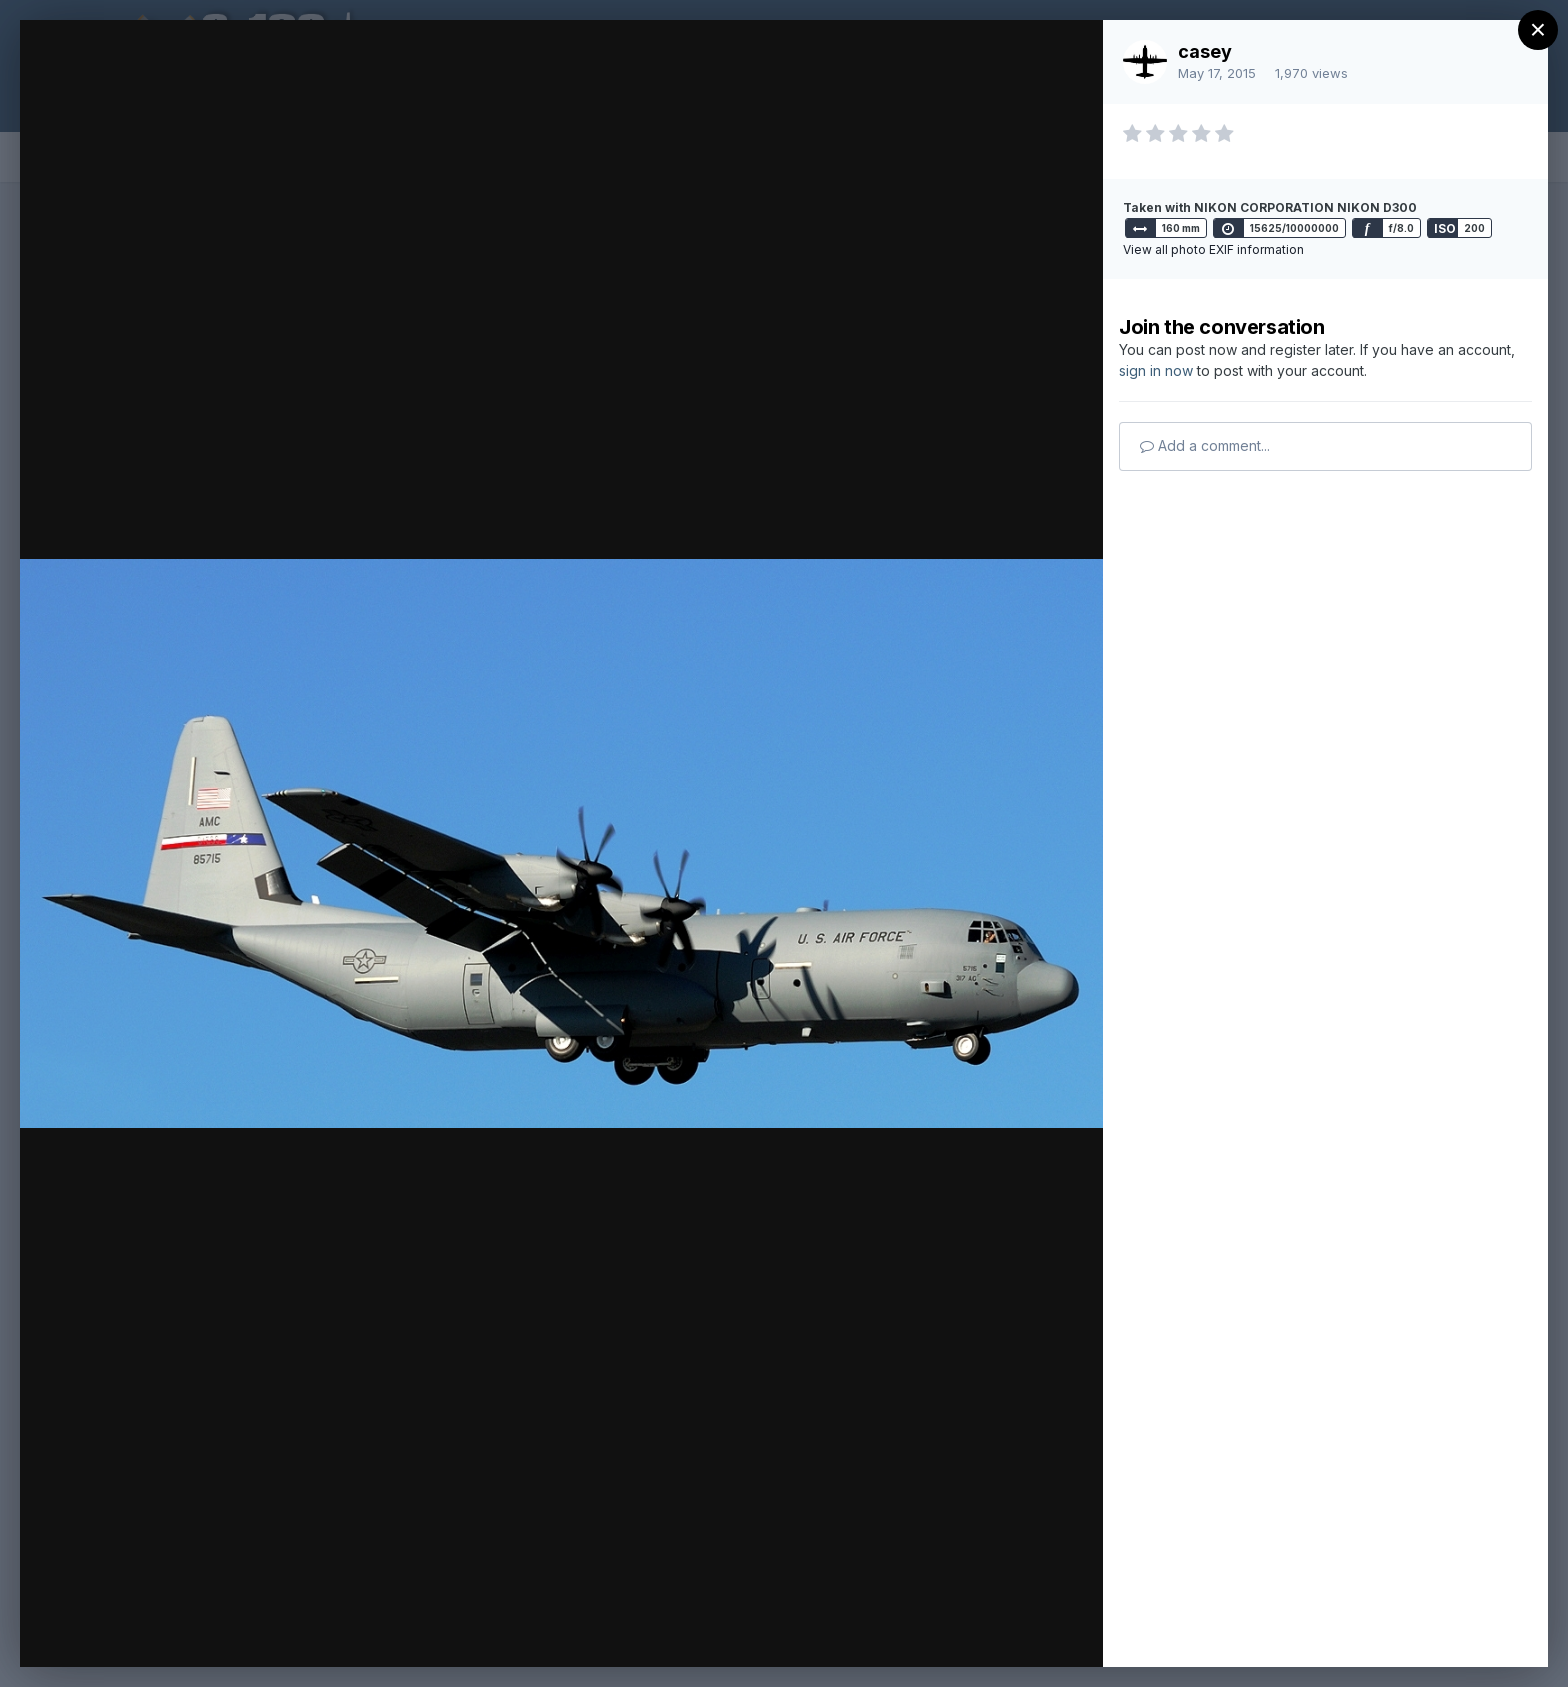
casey (1205, 51)
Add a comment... (1205, 445)
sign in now (1156, 370)
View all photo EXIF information (1213, 249)
